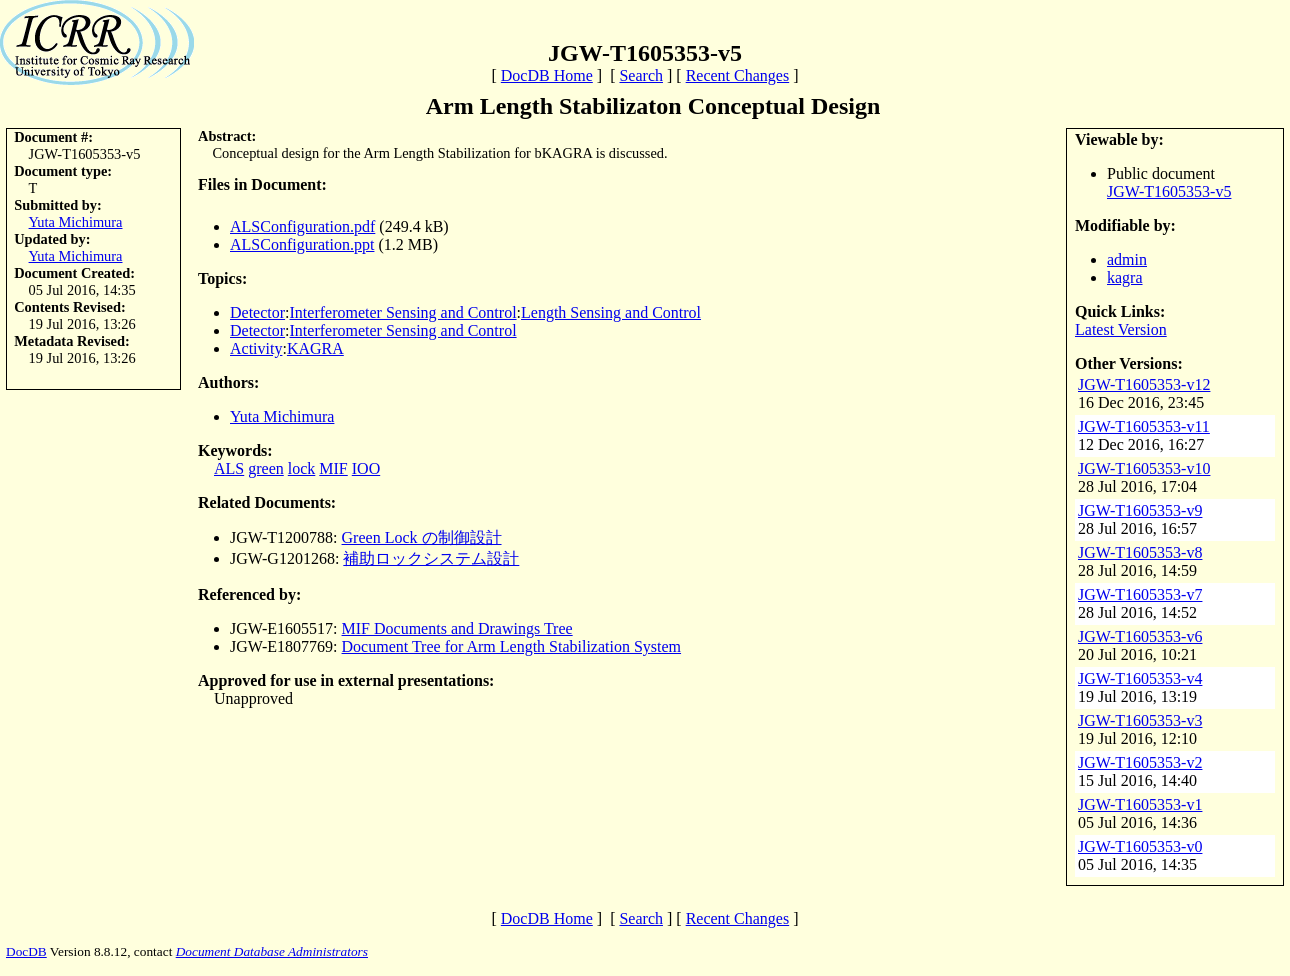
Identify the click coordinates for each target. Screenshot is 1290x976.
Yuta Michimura (76, 222)
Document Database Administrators (272, 951)
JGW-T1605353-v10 (1144, 468)
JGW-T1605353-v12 (1144, 384)
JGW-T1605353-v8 (1140, 552)
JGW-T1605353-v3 (1140, 720)
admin (1127, 259)
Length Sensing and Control (611, 312)
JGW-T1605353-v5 (1169, 191)
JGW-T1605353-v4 (1140, 678)
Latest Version (1121, 329)
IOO (366, 468)
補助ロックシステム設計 (431, 558)
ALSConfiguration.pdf (302, 226)
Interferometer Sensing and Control (403, 312)
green (266, 468)
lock (302, 468)
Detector (257, 312)
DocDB (26, 951)
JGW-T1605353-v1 (1140, 804)
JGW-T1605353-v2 (1140, 762)
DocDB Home (547, 75)
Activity (256, 348)
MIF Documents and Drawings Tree (457, 628)
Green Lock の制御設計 (422, 537)
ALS (229, 468)
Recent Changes (738, 75)
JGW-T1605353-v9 (1140, 510)
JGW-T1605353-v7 (1140, 594)
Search (641, 75)
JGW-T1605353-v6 (1140, 636)
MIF (333, 468)
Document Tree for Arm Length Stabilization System (512, 646)
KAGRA (315, 348)
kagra (1125, 277)
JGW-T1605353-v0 (1140, 846)
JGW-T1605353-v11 (1144, 426)
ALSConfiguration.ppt (302, 244)
